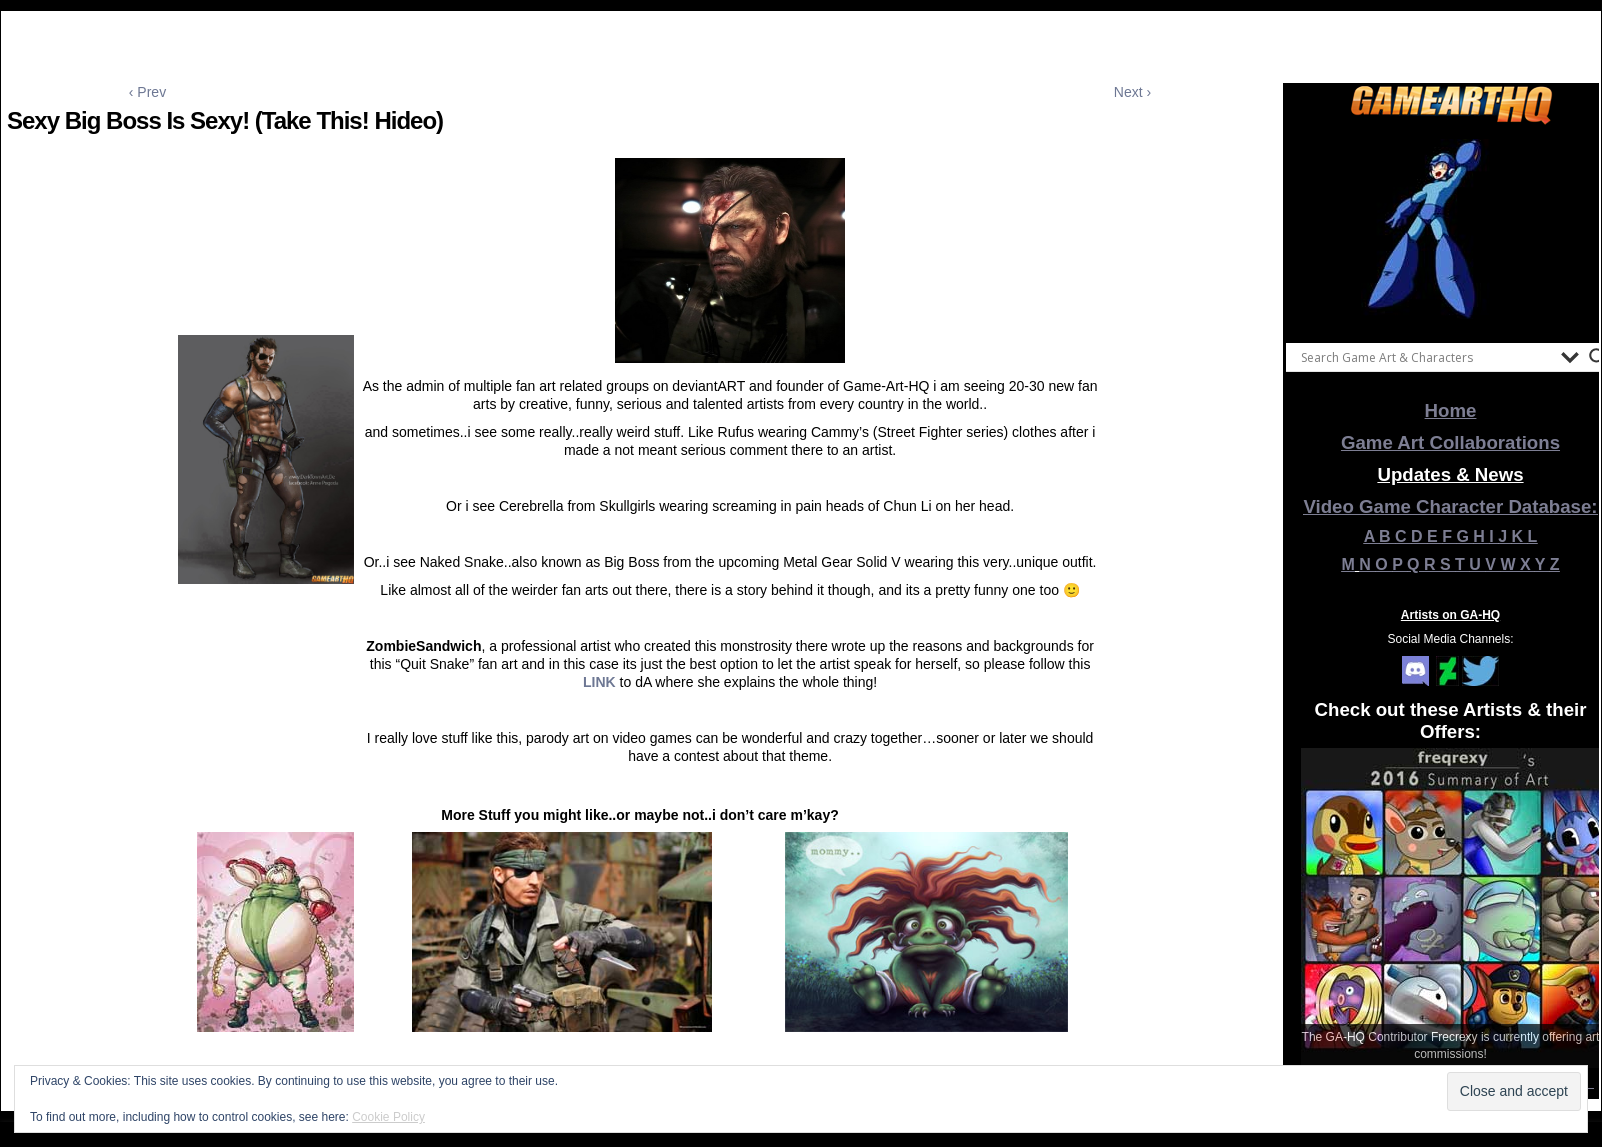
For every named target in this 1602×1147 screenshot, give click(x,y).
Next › (1132, 92)
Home (1451, 410)
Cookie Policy (388, 1117)
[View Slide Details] (1451, 229)
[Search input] (1426, 357)
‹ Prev (147, 92)
